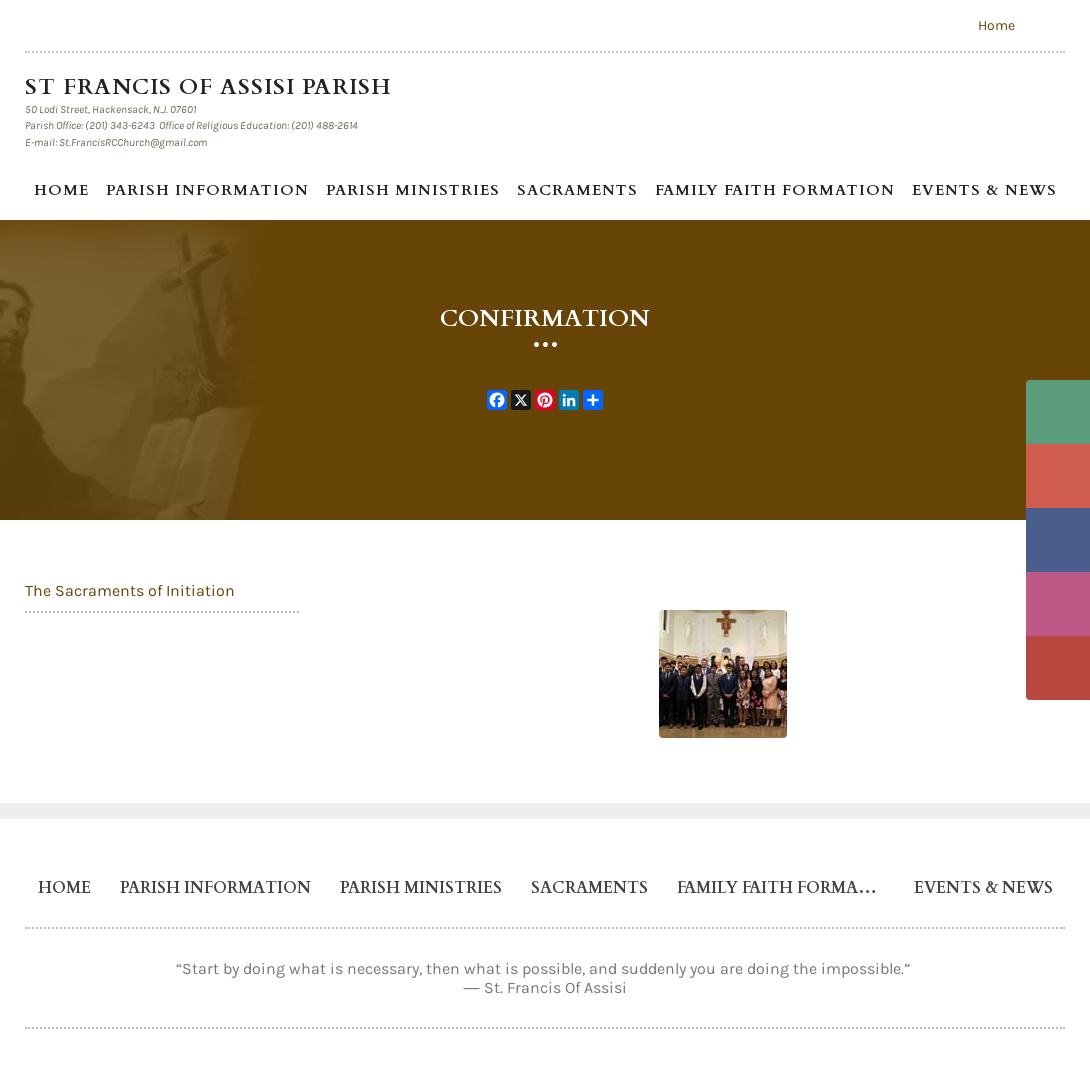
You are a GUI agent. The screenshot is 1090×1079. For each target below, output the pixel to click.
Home (996, 25)
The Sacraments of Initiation (130, 590)
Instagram (1058, 604)
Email (1058, 476)
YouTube (1058, 668)
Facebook (1058, 540)
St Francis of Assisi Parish (212, 87)
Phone (1058, 412)
